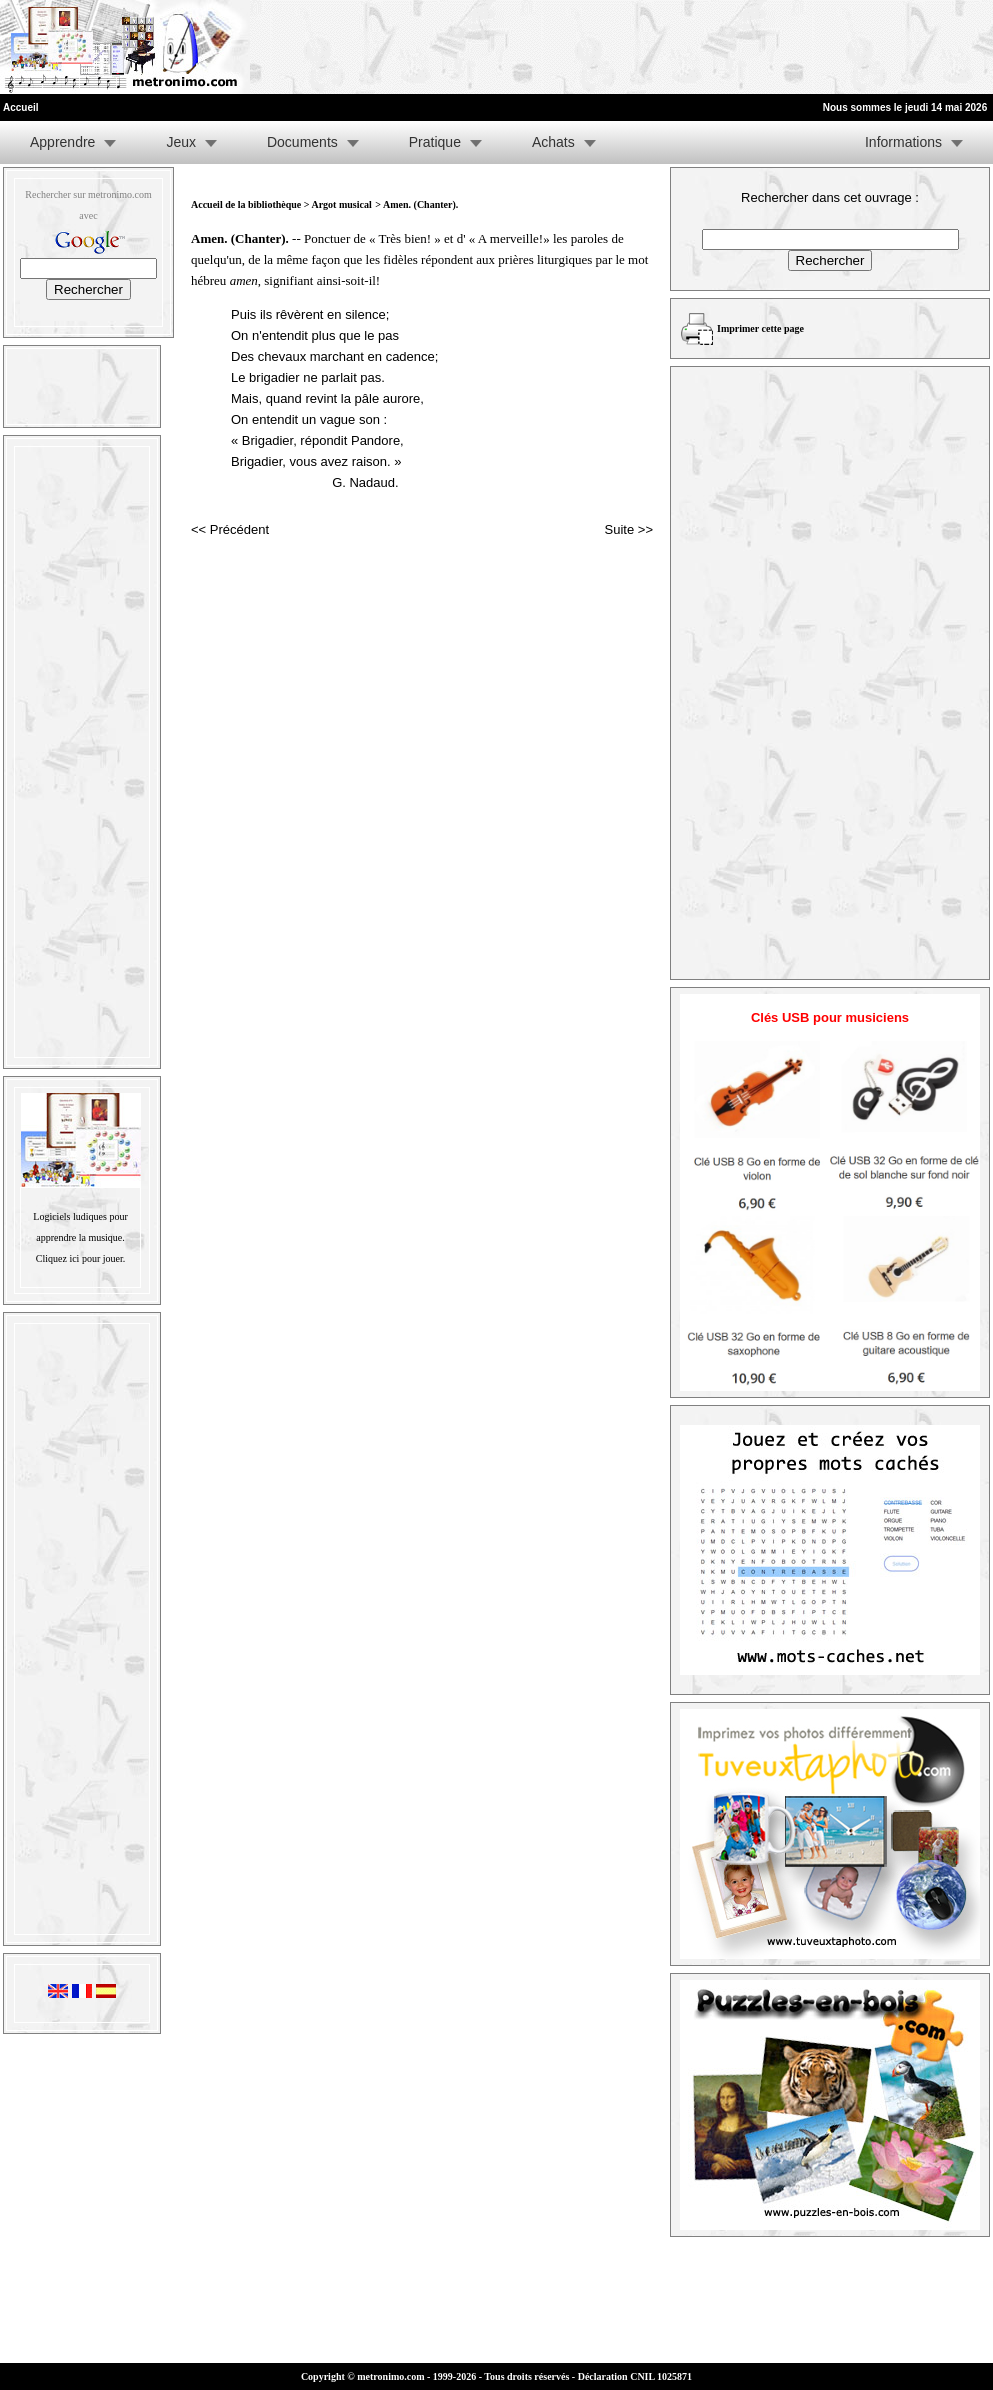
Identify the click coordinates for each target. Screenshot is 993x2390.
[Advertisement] (747, 47)
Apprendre (62, 142)
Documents (302, 142)
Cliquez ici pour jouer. (80, 1258)
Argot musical (341, 204)
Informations (903, 142)
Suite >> (629, 529)
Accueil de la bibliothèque (246, 204)
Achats (553, 142)
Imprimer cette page (760, 328)
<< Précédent (230, 529)
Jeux (181, 142)
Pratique (435, 142)
